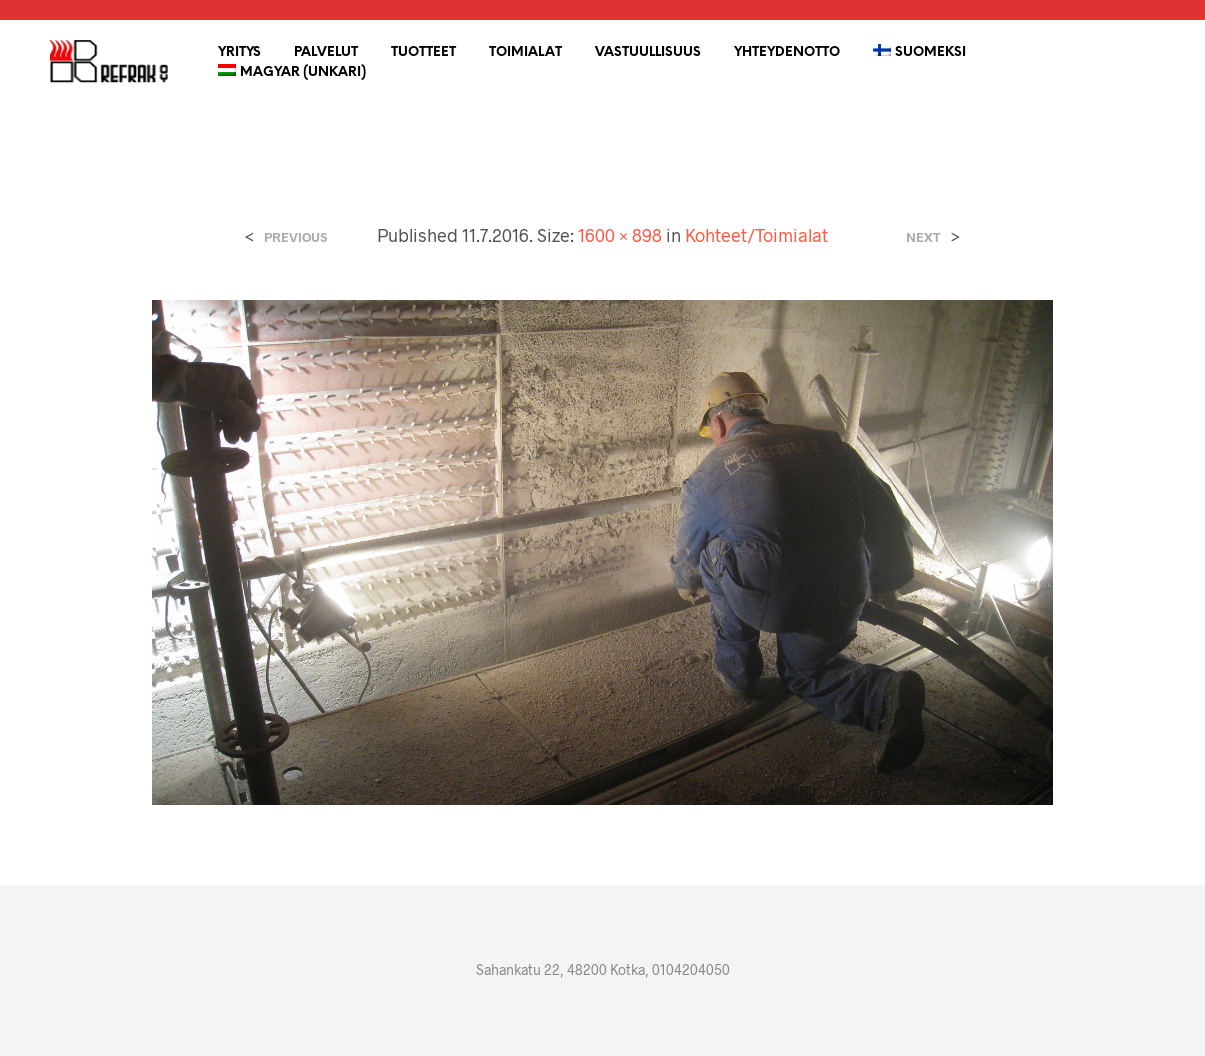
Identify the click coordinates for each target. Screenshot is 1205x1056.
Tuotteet (423, 52)
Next (923, 237)
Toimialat (525, 52)
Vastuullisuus (648, 52)
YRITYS (239, 52)
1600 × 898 (620, 235)
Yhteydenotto (787, 52)
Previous (295, 237)
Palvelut (326, 52)
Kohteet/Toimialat (756, 235)
